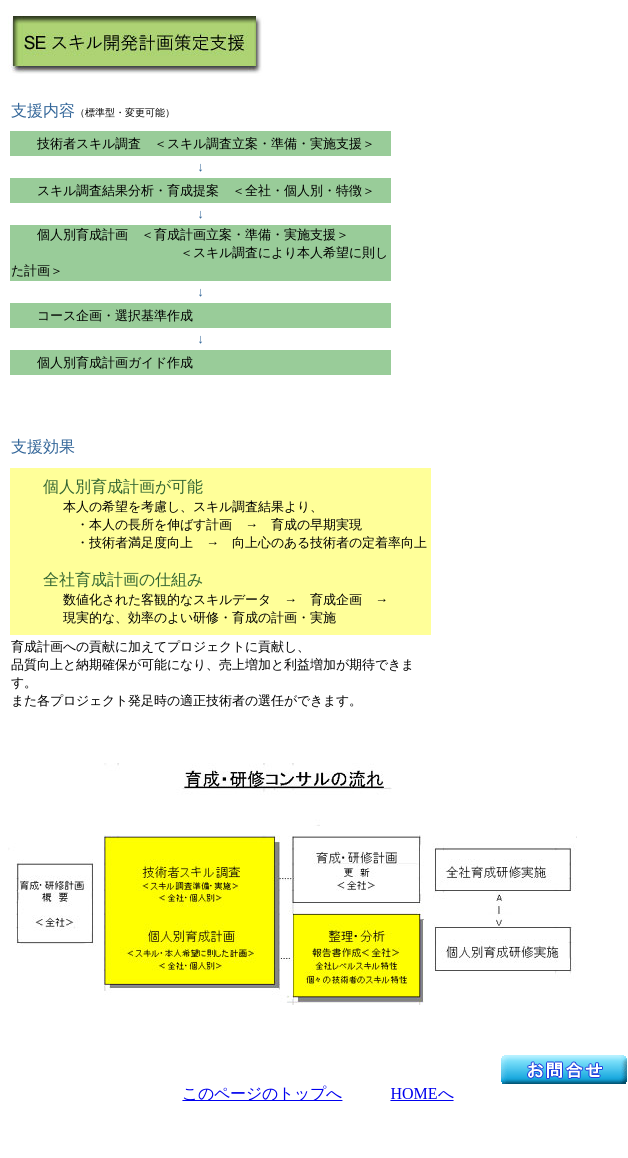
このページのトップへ (262, 1093)
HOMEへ (421, 1093)
